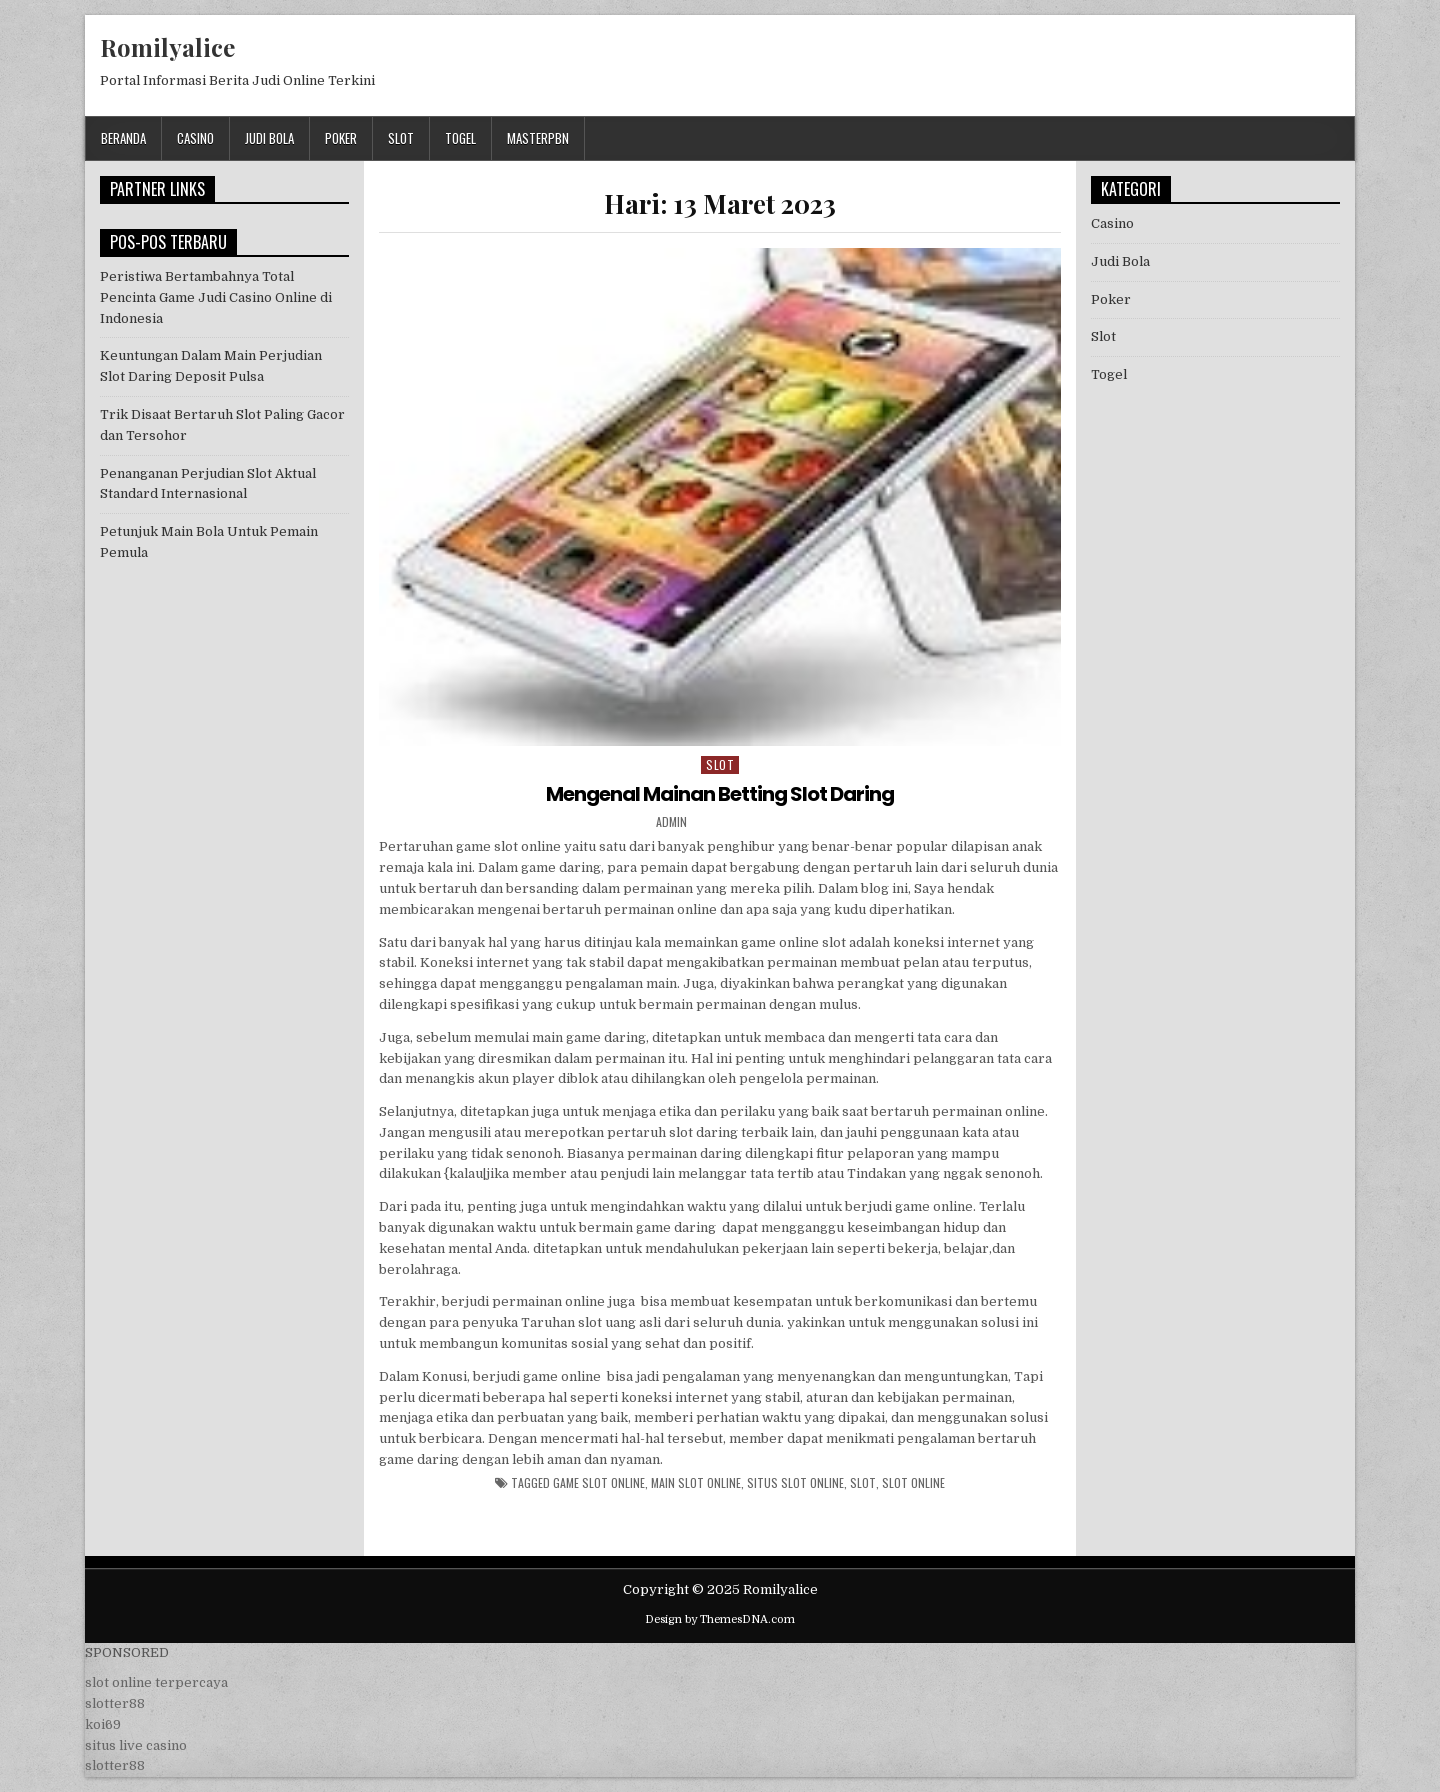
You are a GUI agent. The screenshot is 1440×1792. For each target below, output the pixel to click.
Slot (401, 138)
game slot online (599, 1483)
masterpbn (538, 138)
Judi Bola (269, 138)
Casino (195, 138)
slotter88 (115, 1703)
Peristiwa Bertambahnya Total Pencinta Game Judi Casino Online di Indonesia (216, 297)
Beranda (123, 138)
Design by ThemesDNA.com (720, 1619)
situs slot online (795, 1483)
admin (671, 822)
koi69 (103, 1724)
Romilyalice (167, 47)
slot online (913, 1483)
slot (863, 1483)
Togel (460, 138)
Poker (341, 138)
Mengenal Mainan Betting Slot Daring (720, 794)
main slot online (696, 1483)
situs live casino (136, 1745)
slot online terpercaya (156, 1682)
